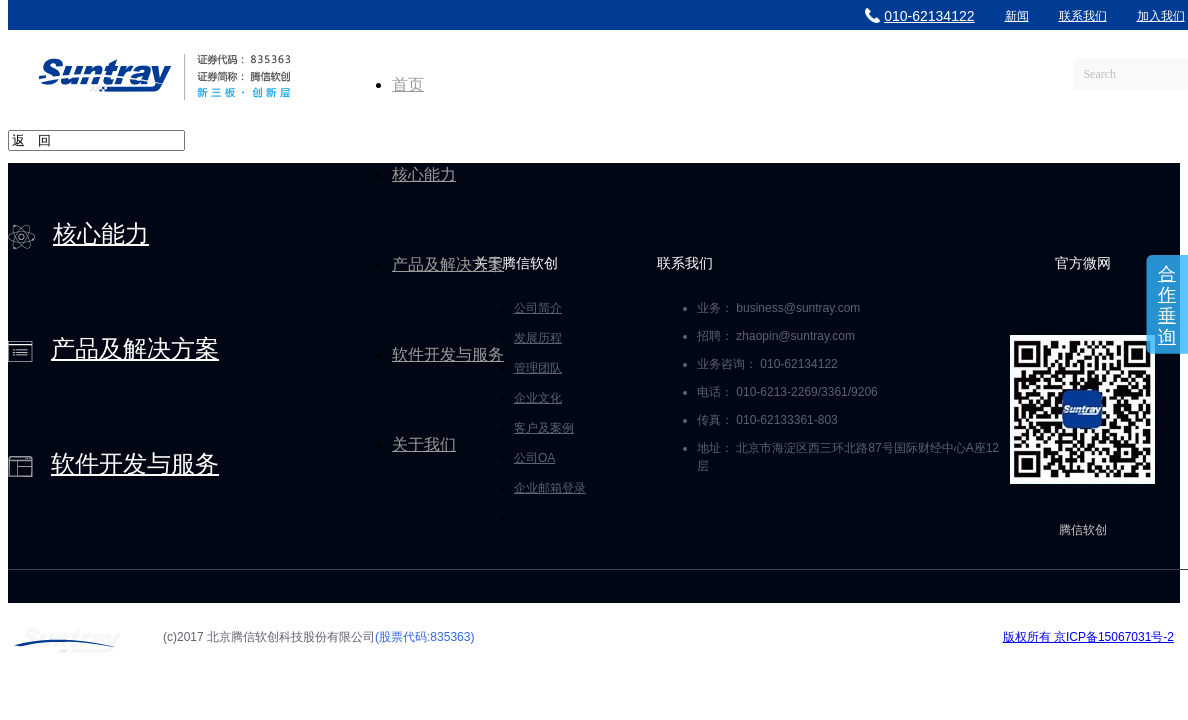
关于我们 (424, 444)
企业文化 (538, 398)
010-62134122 (919, 16)
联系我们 (1083, 16)
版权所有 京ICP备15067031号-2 (1088, 637)
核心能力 (424, 174)
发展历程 (538, 338)
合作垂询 (1167, 305)
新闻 (1017, 16)
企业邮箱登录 (550, 488)
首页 (408, 84)
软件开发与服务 (448, 354)
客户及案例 (544, 428)
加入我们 (1161, 16)
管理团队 (538, 368)
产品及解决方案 (448, 264)
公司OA (534, 458)
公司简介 (538, 308)
